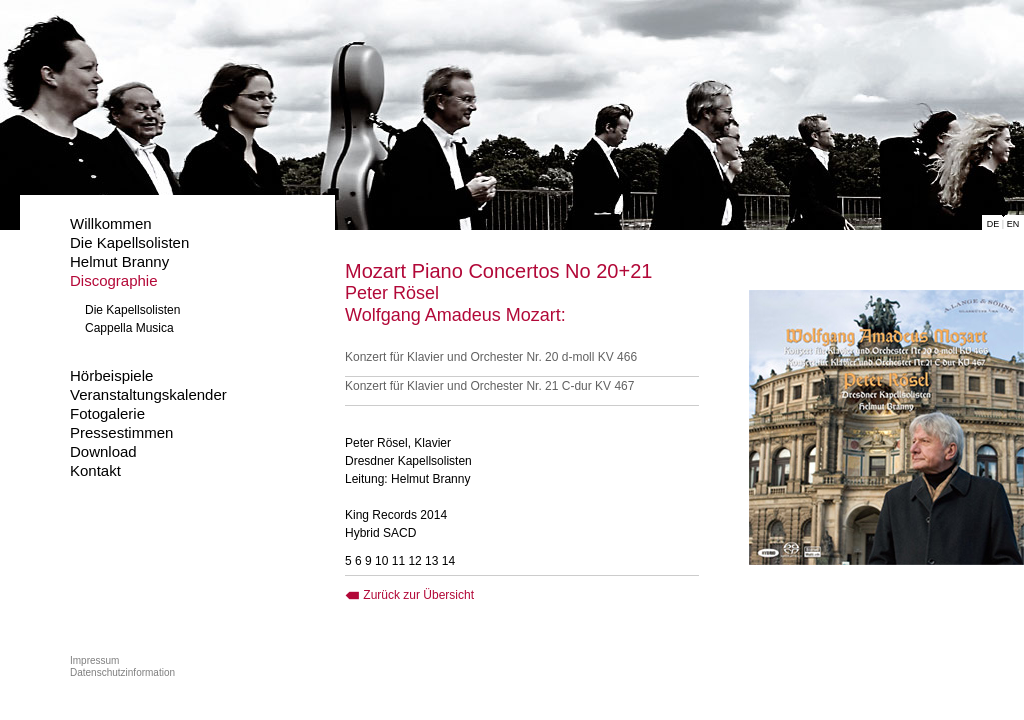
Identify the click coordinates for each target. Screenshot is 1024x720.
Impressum (94, 660)
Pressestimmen (121, 432)
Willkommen (111, 223)
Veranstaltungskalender (148, 394)
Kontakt (95, 470)
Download (103, 451)
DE (993, 224)
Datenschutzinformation (122, 672)
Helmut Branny (119, 261)
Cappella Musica (129, 328)
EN (1013, 224)
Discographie (114, 280)
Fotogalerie (107, 413)
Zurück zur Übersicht (409, 595)
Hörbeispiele (111, 375)
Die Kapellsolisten (129, 242)
